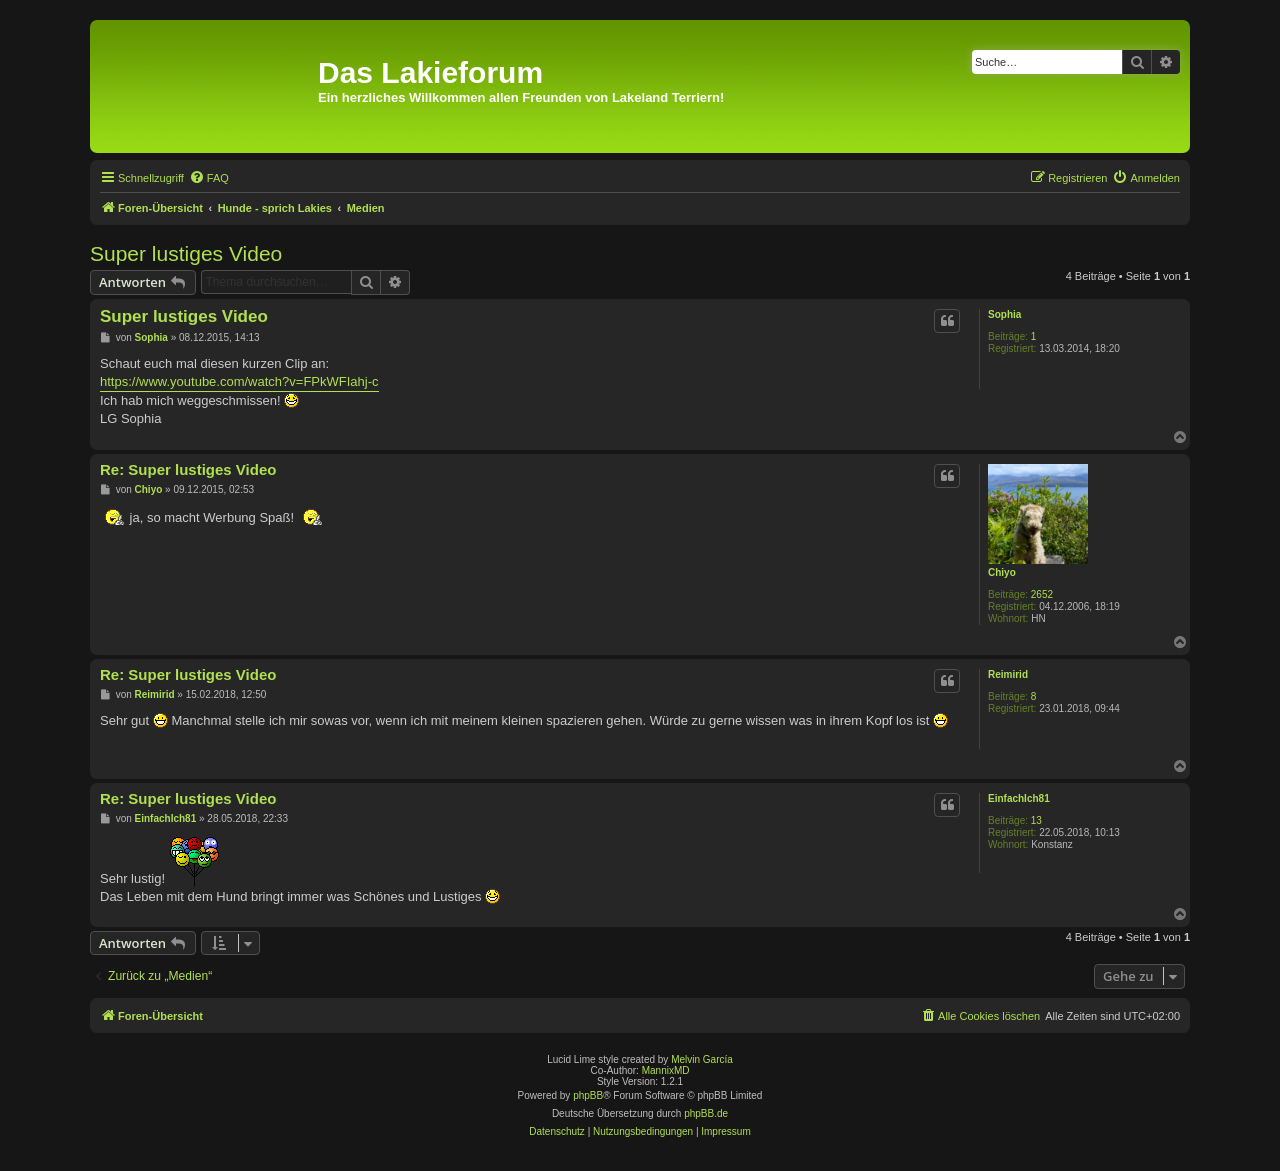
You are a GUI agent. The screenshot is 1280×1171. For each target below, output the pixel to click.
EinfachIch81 (1019, 798)
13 (1036, 820)
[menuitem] (209, 178)
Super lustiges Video (186, 253)
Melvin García (702, 1059)
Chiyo (1002, 572)
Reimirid (1008, 674)
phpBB (588, 1095)
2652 (1042, 594)
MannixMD (666, 1070)
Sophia (1004, 314)
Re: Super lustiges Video (188, 469)
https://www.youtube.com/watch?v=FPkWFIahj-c (239, 381)
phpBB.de (706, 1113)
